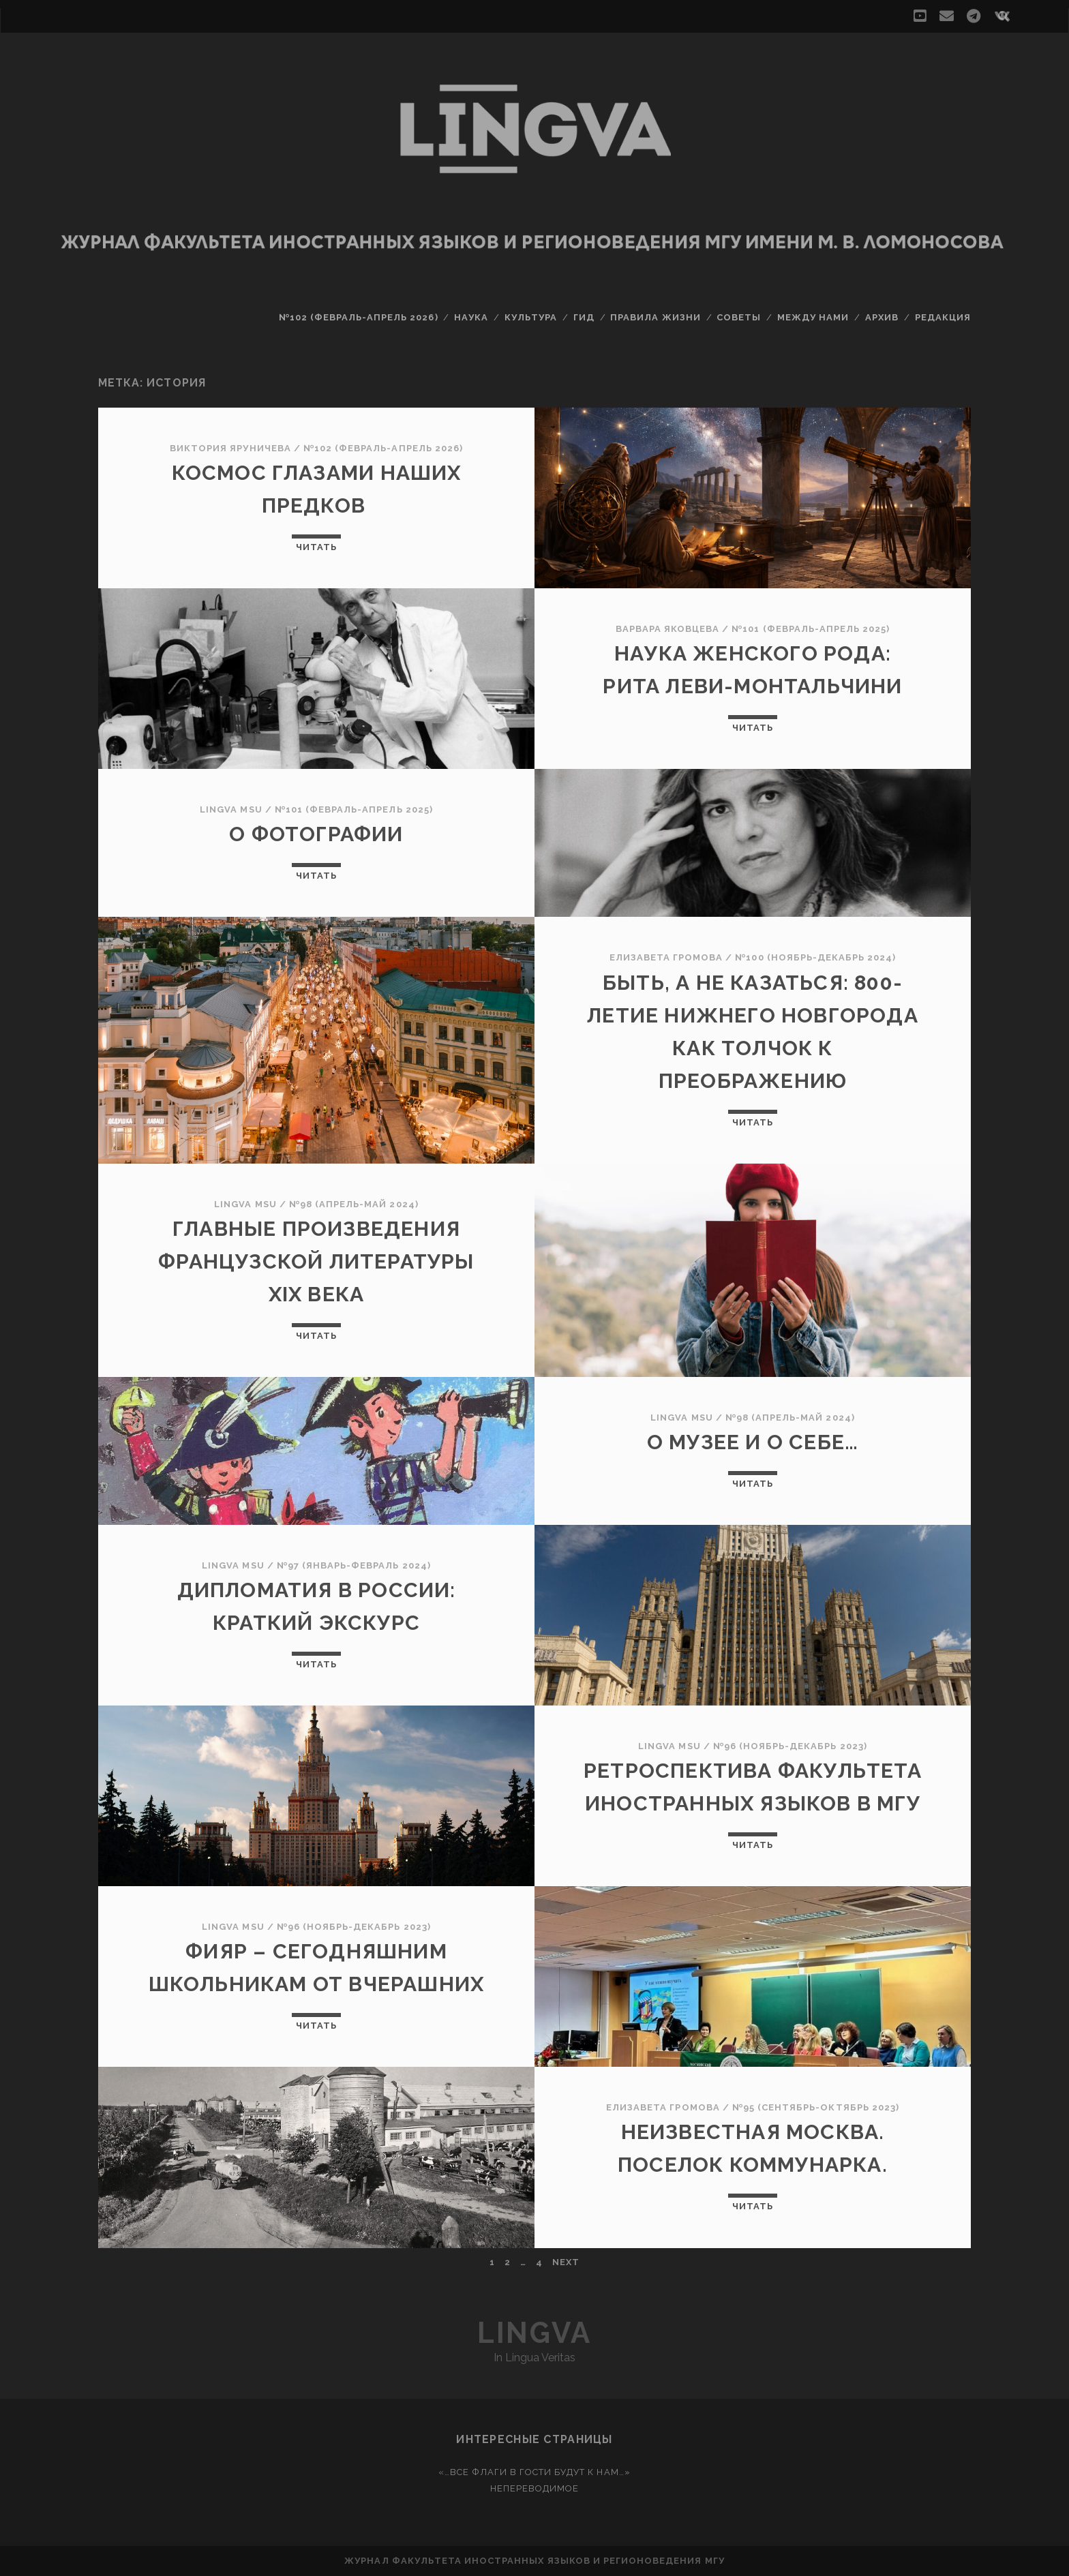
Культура (531, 317)
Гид (583, 317)
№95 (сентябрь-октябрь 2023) (815, 2107)
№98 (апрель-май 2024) (354, 1204)
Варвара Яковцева (668, 629)
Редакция (943, 317)
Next (565, 2262)
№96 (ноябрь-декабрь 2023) (790, 1746)
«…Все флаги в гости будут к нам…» (534, 2472)
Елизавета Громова (666, 957)
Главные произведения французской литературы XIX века (316, 1261)
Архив (882, 317)
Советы (739, 317)
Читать (316, 547)
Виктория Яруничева (230, 448)
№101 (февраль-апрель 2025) (811, 629)
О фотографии (316, 834)
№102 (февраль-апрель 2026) (358, 317)
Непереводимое (534, 2488)
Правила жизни (655, 317)
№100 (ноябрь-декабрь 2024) (815, 957)
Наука (471, 317)
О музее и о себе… (752, 1442)
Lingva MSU (231, 809)
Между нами (813, 317)
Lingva (534, 2333)
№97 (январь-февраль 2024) (354, 1565)
